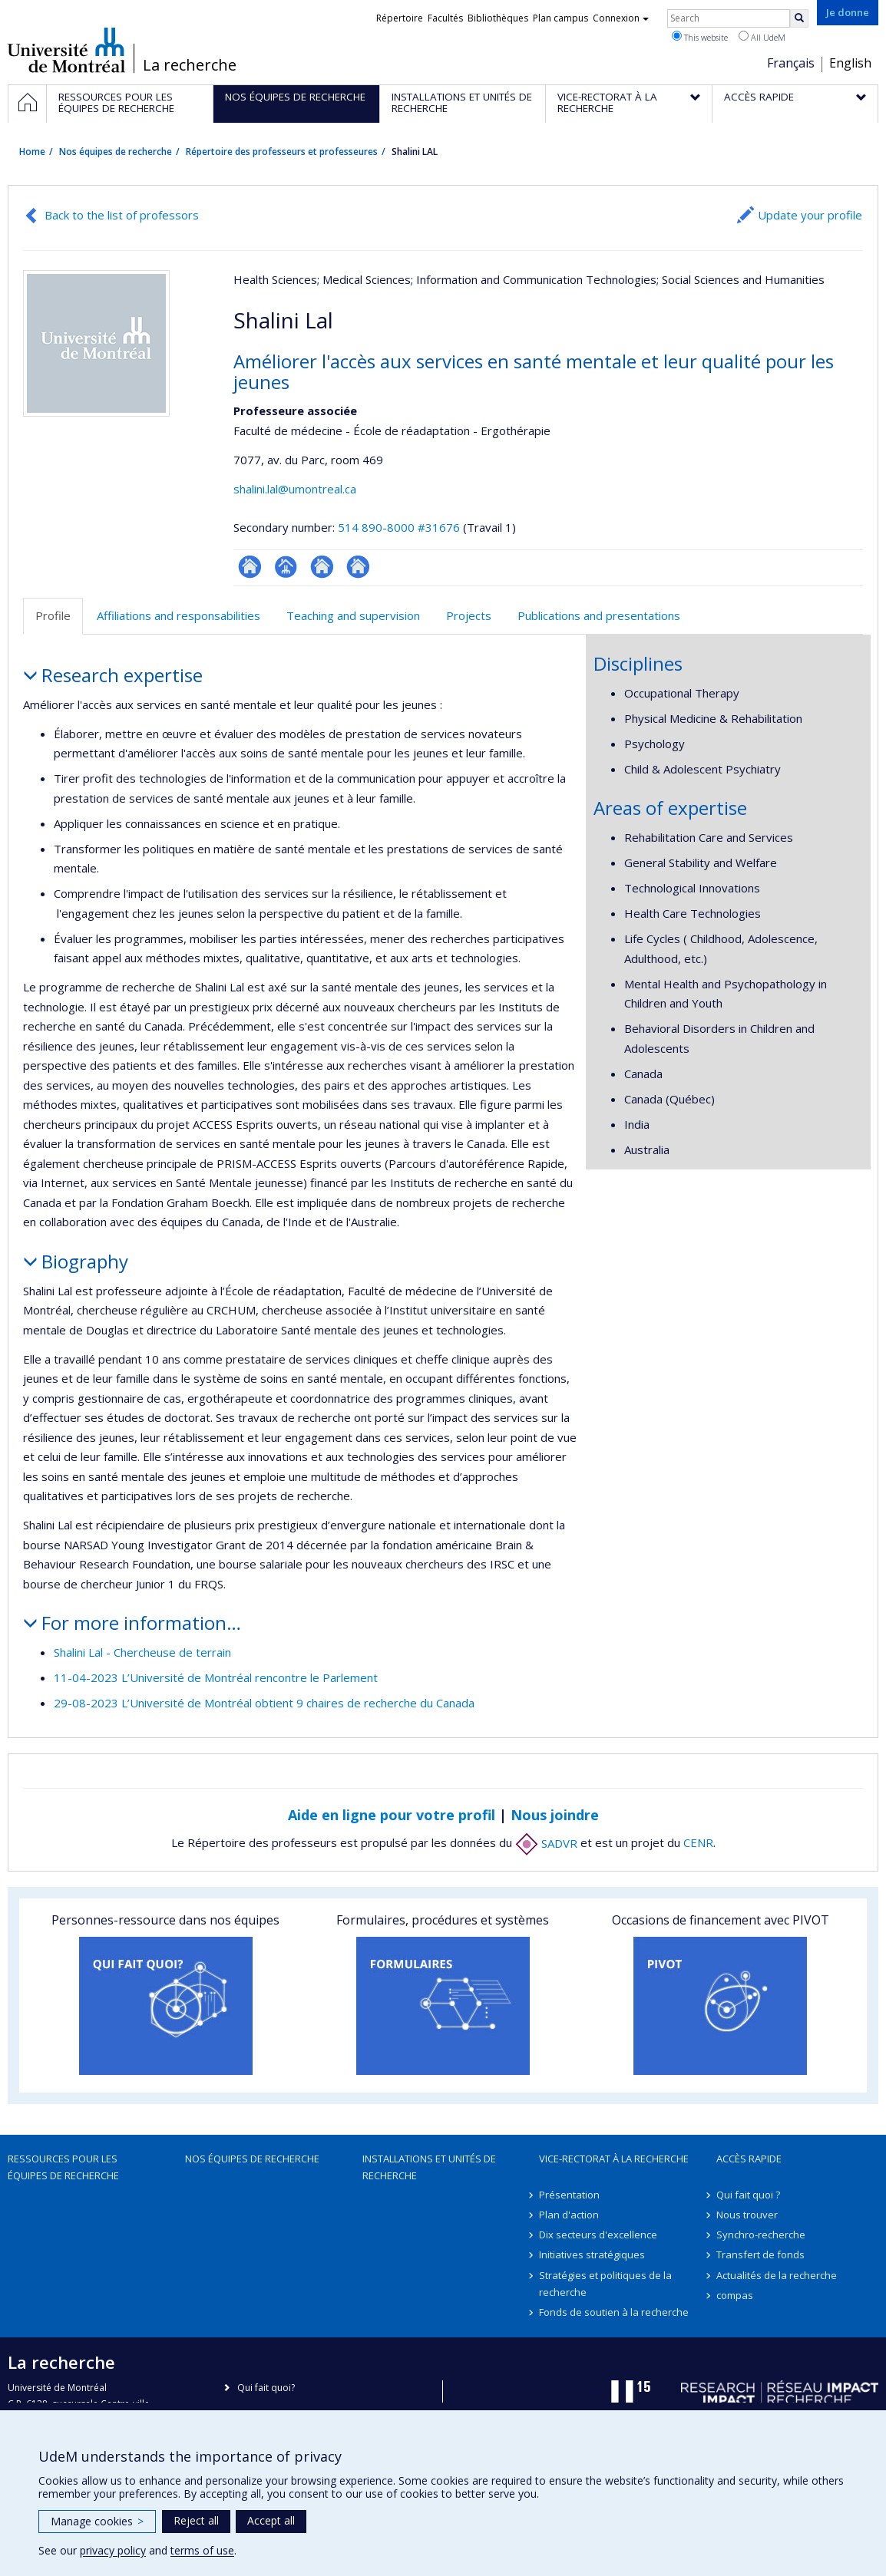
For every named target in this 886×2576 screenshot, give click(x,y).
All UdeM (762, 37)
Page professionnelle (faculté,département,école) (286, 567)
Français (791, 62)
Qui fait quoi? (266, 2387)
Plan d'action (569, 2214)
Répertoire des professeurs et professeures (282, 151)
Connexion (621, 18)
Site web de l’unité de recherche (322, 567)
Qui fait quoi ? (748, 2195)
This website (700, 37)
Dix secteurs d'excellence (598, 2234)
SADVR (546, 1843)
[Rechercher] (799, 18)
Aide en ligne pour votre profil (391, 1815)
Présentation (569, 2195)
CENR (698, 1843)
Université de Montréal (66, 50)
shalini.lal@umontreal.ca (294, 488)
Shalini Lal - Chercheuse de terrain (142, 1652)
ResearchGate (250, 567)
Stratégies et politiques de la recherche (605, 2283)
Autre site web (358, 567)
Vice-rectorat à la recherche (614, 2158)
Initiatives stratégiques (592, 2254)
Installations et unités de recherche (429, 2167)
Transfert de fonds (760, 2254)
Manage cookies (97, 2521)
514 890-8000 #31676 (399, 527)
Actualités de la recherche (776, 2275)
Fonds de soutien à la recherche (614, 2312)
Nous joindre (555, 1815)
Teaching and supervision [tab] (353, 615)
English (850, 62)
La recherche (189, 65)
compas (734, 2295)
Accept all (271, 2520)
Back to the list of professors (122, 215)
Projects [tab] (468, 615)
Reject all (196, 2520)
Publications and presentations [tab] (598, 615)
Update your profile (810, 215)
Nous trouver (747, 2214)
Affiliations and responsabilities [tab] (178, 615)
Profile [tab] (53, 615)
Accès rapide (749, 2158)
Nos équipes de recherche (115, 151)
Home (32, 151)
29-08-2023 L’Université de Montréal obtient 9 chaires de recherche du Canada (264, 1702)
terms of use (202, 2550)
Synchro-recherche (760, 2234)
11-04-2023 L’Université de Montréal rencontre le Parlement (216, 1677)
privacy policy (113, 2550)
